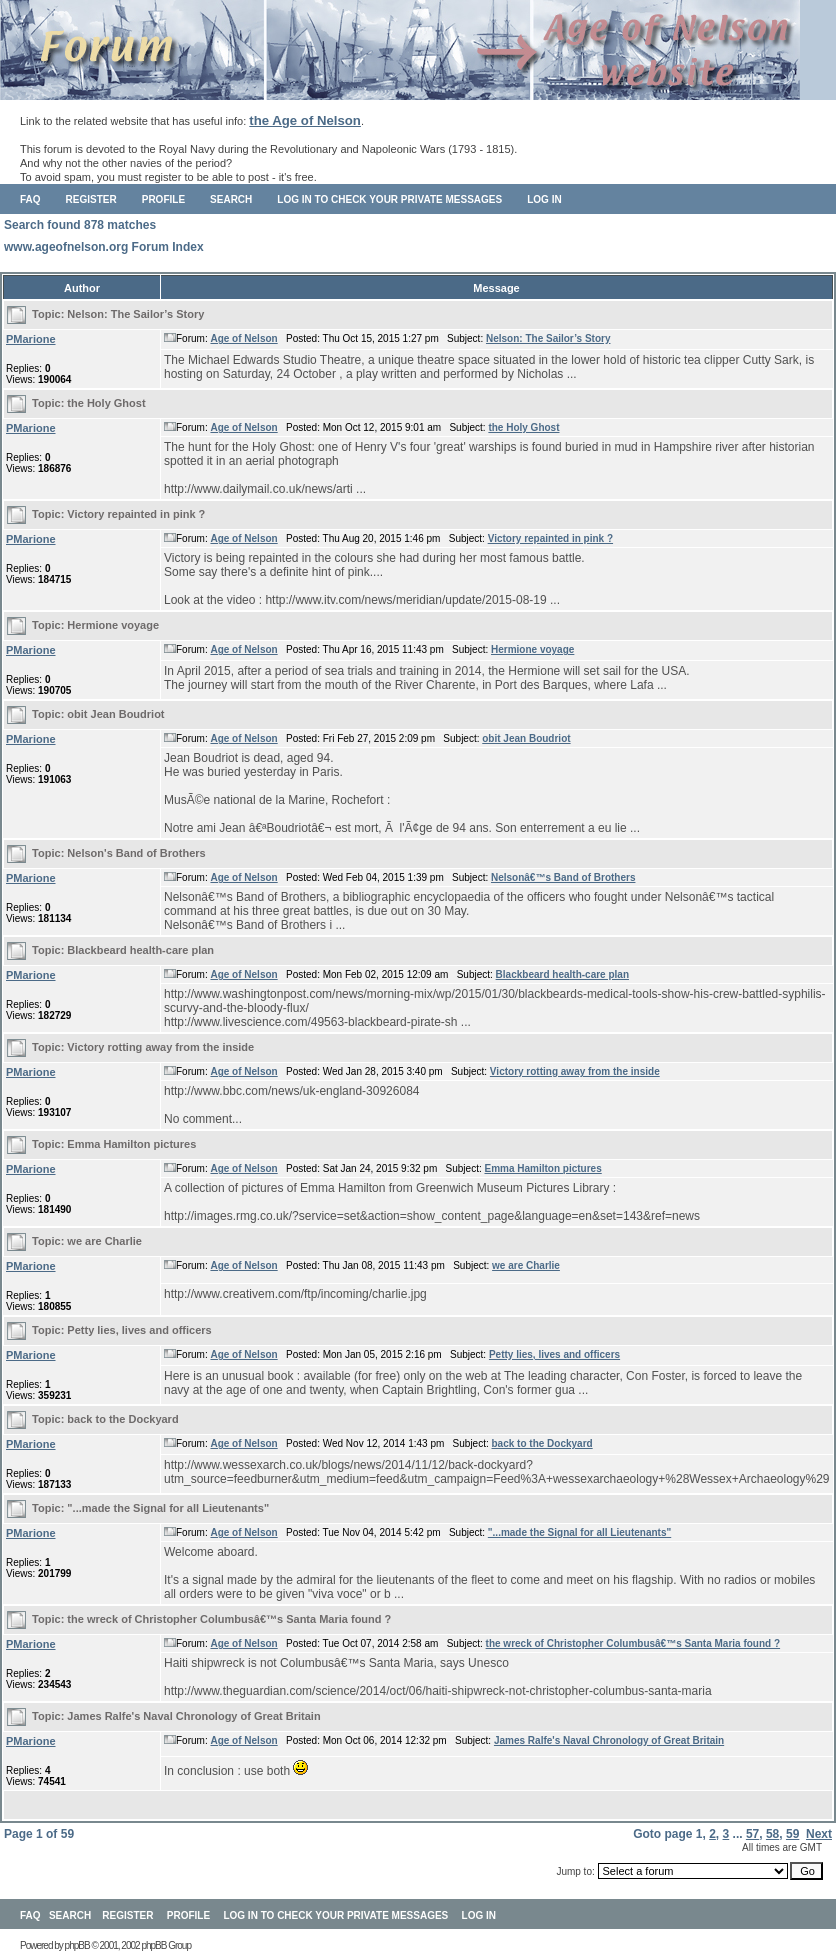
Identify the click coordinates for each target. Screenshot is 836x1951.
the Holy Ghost (106, 403)
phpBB (77, 1945)
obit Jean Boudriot (115, 714)
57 (752, 1834)
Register (91, 199)
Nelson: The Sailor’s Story (135, 314)
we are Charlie (104, 1241)
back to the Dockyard (122, 1419)
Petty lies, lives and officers (139, 1330)
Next (819, 1834)
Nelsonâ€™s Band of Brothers (563, 877)
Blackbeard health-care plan (140, 950)
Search (231, 199)
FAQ (30, 199)
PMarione (31, 339)
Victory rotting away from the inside (160, 1047)
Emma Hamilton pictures (131, 1144)
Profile (163, 199)
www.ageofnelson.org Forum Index (104, 247)
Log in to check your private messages (389, 199)
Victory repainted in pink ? (136, 514)
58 (772, 1834)
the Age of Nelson (305, 120)
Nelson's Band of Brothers (136, 853)
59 (792, 1834)
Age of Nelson (243, 338)
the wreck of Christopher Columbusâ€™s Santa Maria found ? (229, 1619)
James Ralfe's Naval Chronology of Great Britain (193, 1716)
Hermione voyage (113, 625)
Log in (544, 199)
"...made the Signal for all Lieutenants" (168, 1508)
